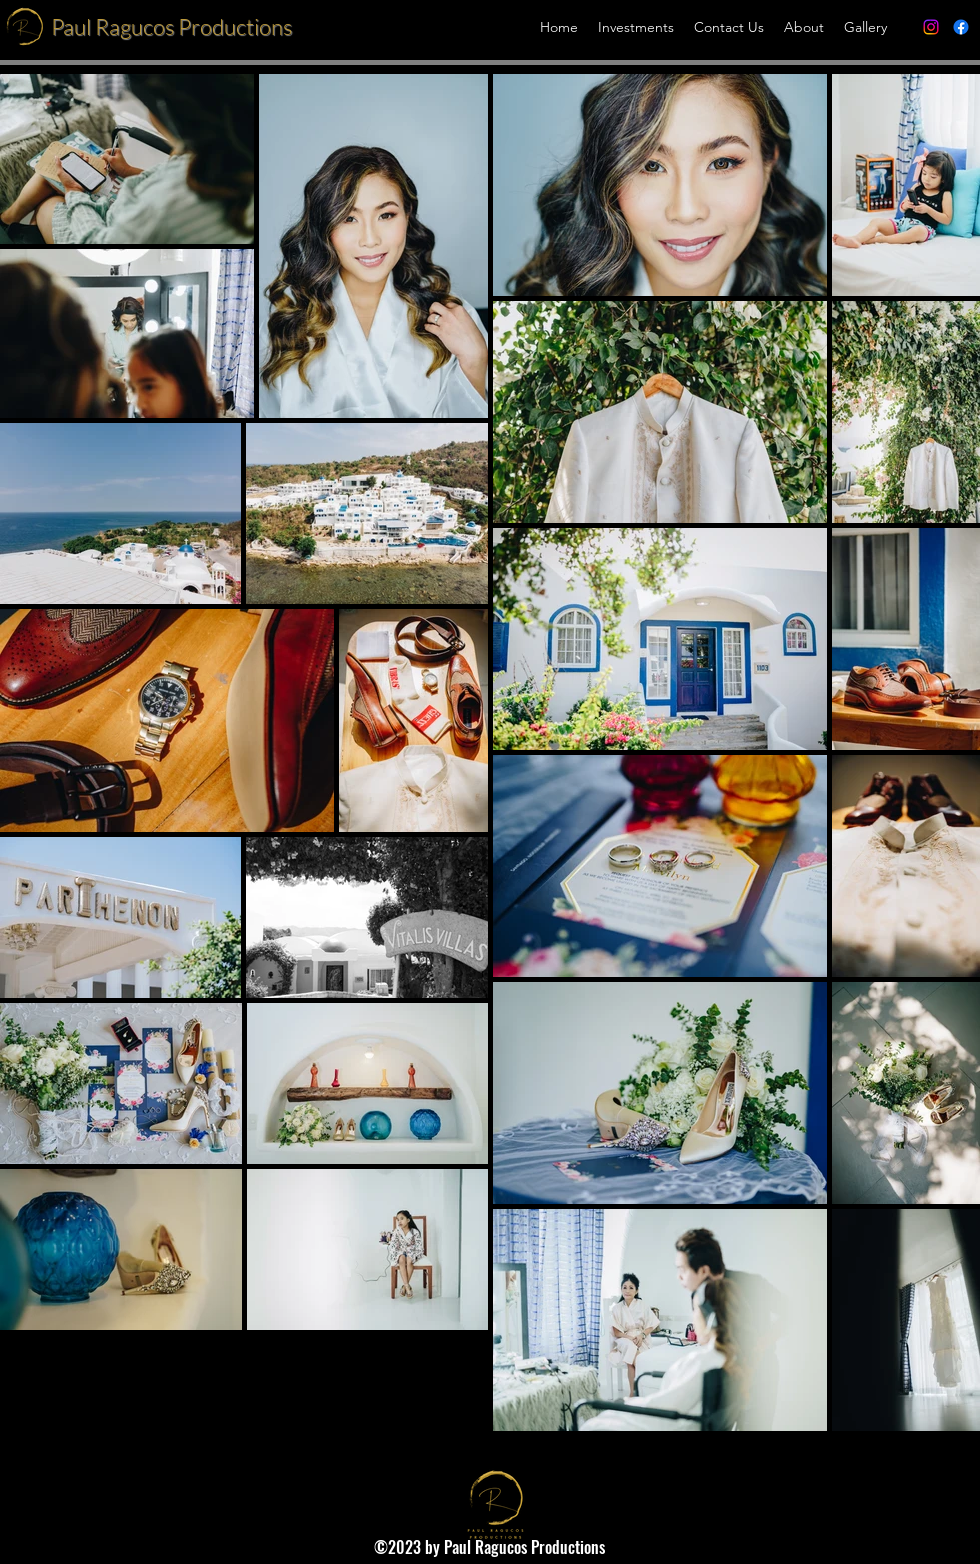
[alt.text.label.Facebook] (961, 27)
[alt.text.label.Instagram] (931, 27)
